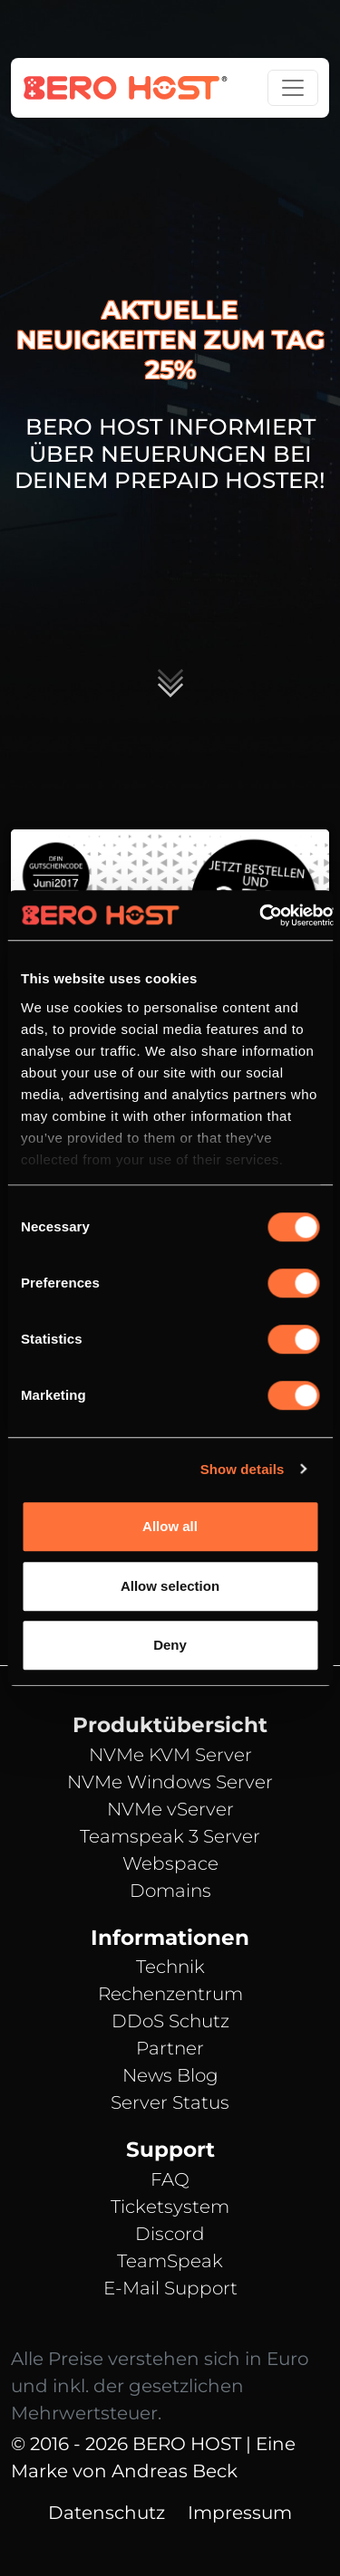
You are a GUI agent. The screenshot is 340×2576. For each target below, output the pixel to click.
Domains (170, 1890)
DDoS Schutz (170, 2021)
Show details (242, 1469)
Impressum (240, 2512)
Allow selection (170, 1586)
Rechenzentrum (170, 1994)
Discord (170, 2234)
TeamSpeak (170, 2261)
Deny (170, 1644)
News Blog (170, 2075)
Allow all (170, 1526)
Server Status (170, 2102)
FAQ (170, 2179)
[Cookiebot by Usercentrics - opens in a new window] (259, 915)
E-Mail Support (170, 2288)
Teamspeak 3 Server (170, 1836)
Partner (170, 2048)
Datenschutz (106, 2512)
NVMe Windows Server (170, 1782)
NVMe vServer (170, 1809)
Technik (170, 1966)
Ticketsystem (170, 2206)
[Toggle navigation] (292, 88)
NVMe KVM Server (170, 1755)
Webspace (170, 1863)
